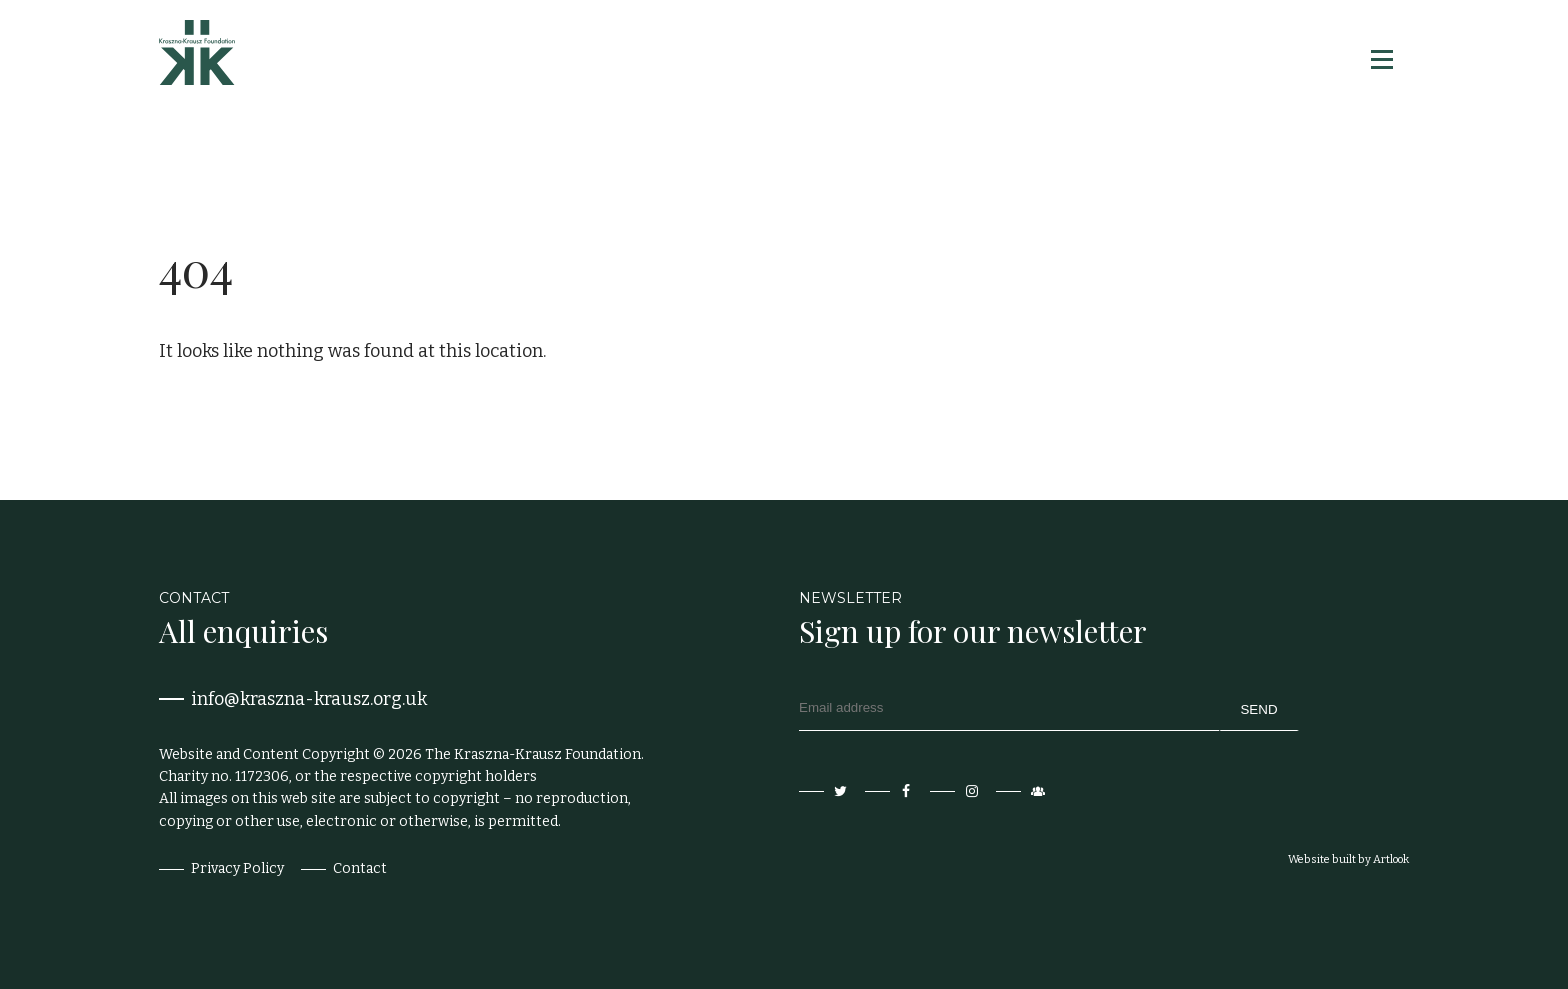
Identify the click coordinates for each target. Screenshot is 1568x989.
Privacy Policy (237, 868)
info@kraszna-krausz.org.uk (309, 699)
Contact (360, 868)
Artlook (1391, 859)
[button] (1380, 59)
